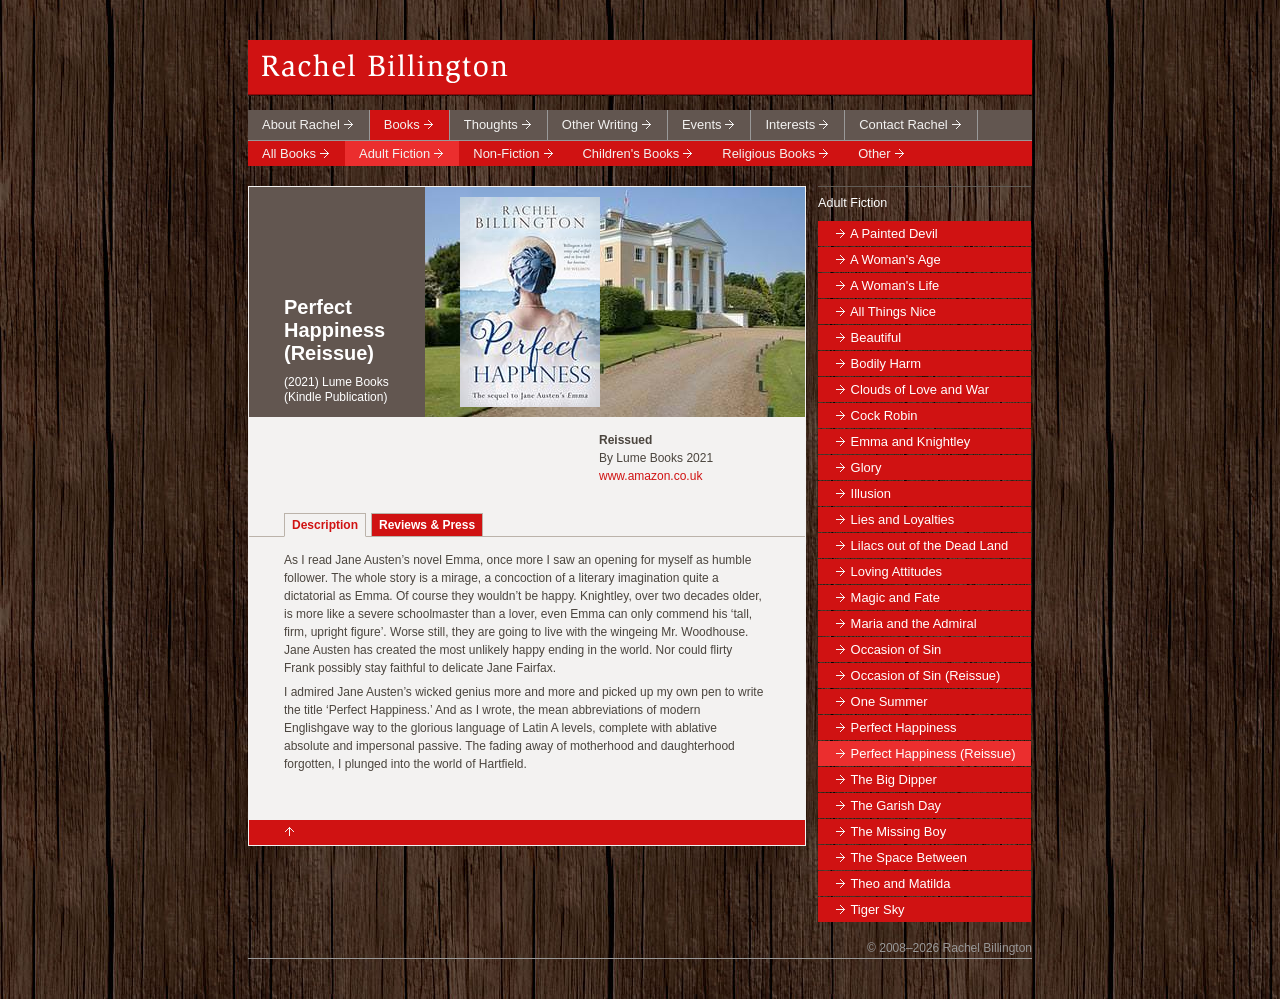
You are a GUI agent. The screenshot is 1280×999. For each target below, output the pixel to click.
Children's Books (631, 153)
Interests (790, 124)
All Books (289, 153)
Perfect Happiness (904, 727)
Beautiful (876, 337)
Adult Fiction (394, 153)
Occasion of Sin (896, 649)
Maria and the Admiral (914, 623)
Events (702, 124)
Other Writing (600, 124)
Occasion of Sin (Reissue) (926, 675)
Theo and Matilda (900, 883)
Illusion (871, 493)
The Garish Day (895, 805)
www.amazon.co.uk (650, 476)
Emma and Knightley (911, 441)
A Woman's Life (894, 285)
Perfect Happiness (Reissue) (933, 753)
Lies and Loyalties (903, 519)
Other (874, 153)
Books (402, 124)
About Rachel (301, 124)
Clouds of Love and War (920, 389)
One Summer (889, 701)
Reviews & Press (427, 525)
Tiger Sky (877, 909)
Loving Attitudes (896, 571)
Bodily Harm (886, 363)
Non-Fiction (506, 153)
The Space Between (908, 857)
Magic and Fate (895, 597)
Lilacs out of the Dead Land (930, 545)
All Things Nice (893, 311)
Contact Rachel (903, 124)
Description (325, 525)
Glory (866, 467)
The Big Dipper (893, 779)
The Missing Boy (898, 831)
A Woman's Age (895, 259)
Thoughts (491, 124)
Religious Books (768, 153)
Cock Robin (884, 415)
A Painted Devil (894, 233)
